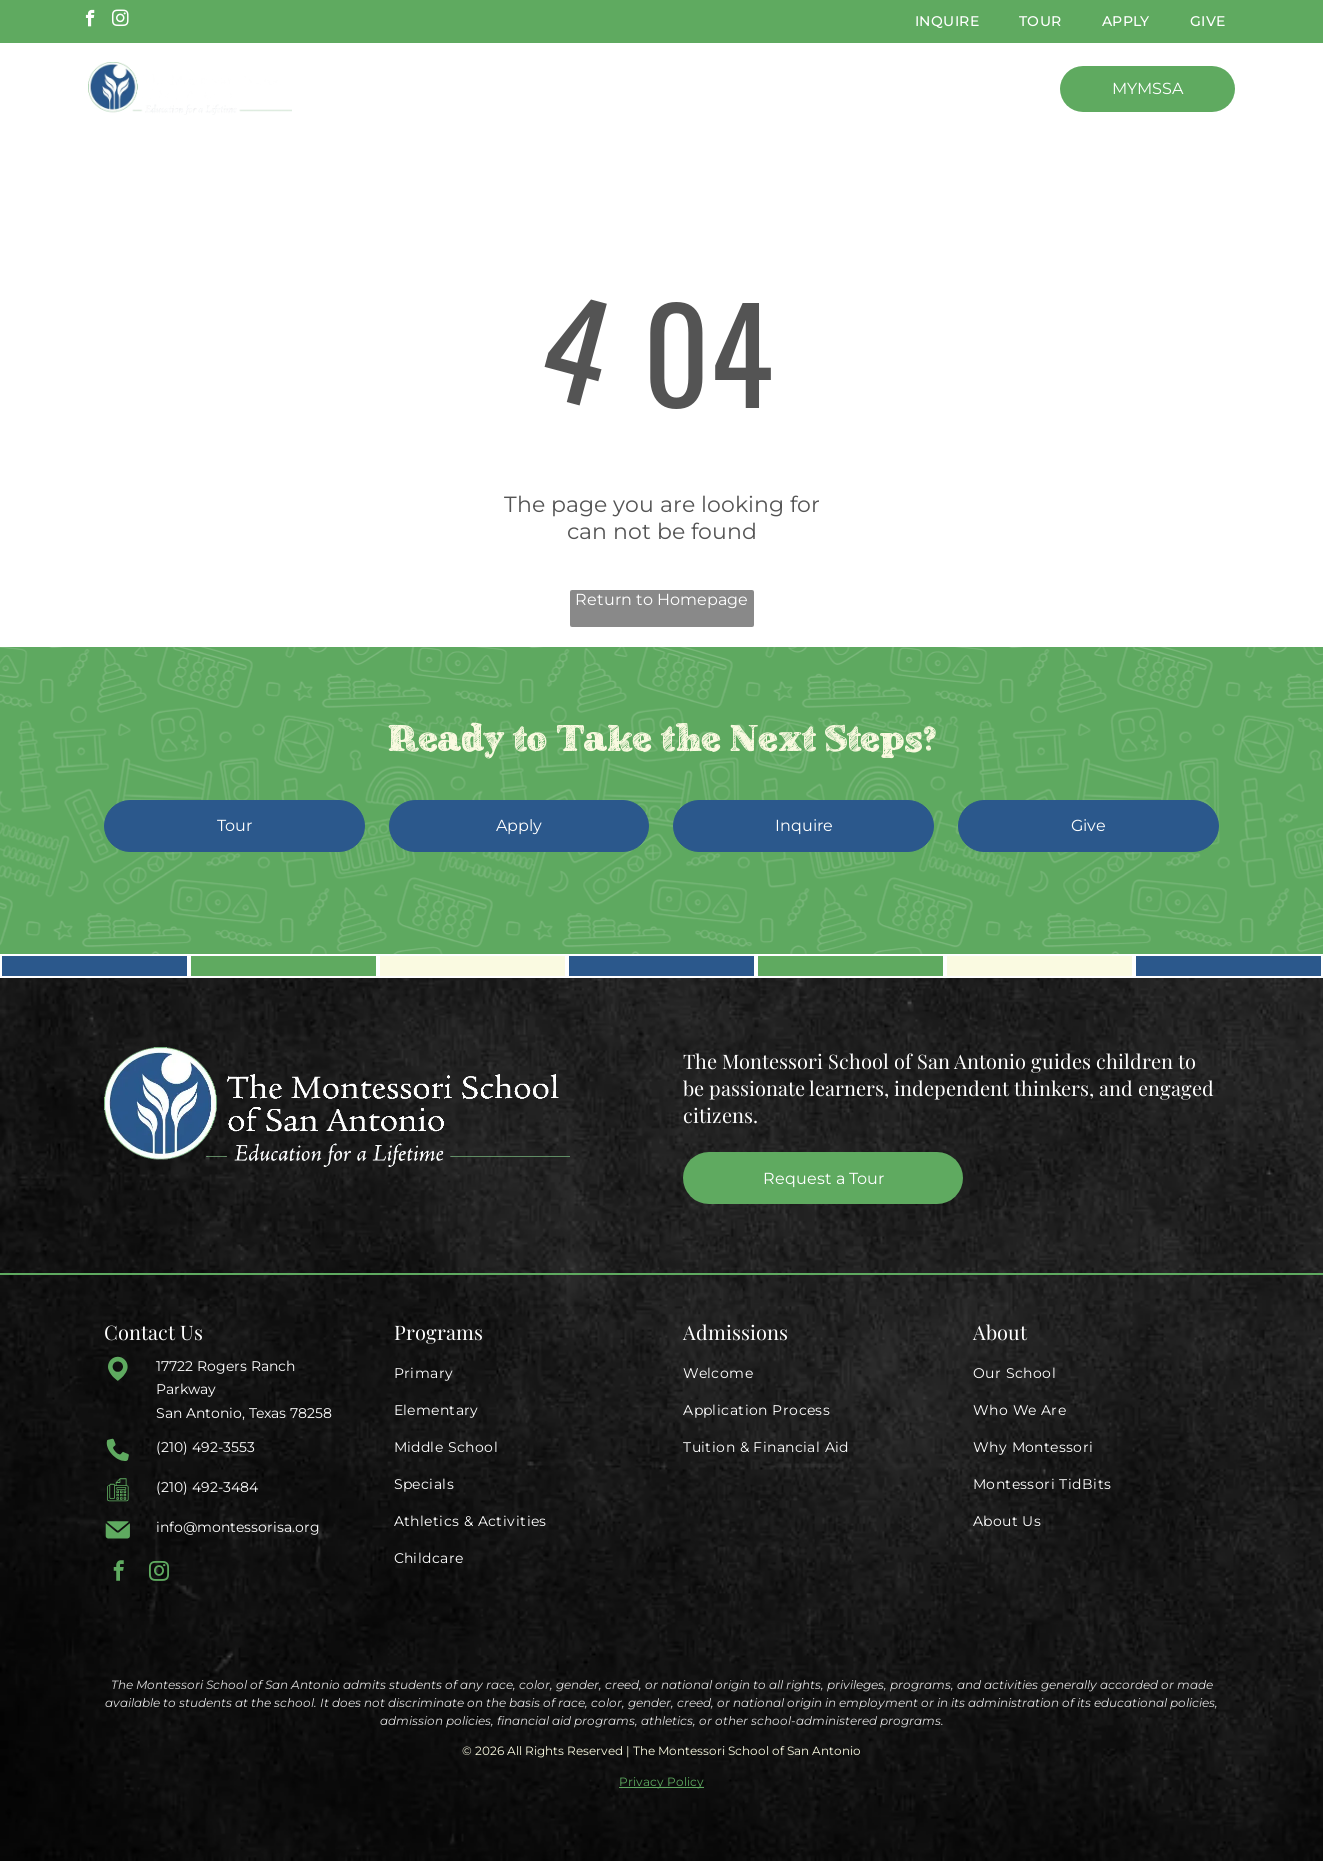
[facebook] (90, 21)
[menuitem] (947, 21)
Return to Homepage (661, 599)
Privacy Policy (661, 1781)
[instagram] (120, 21)
